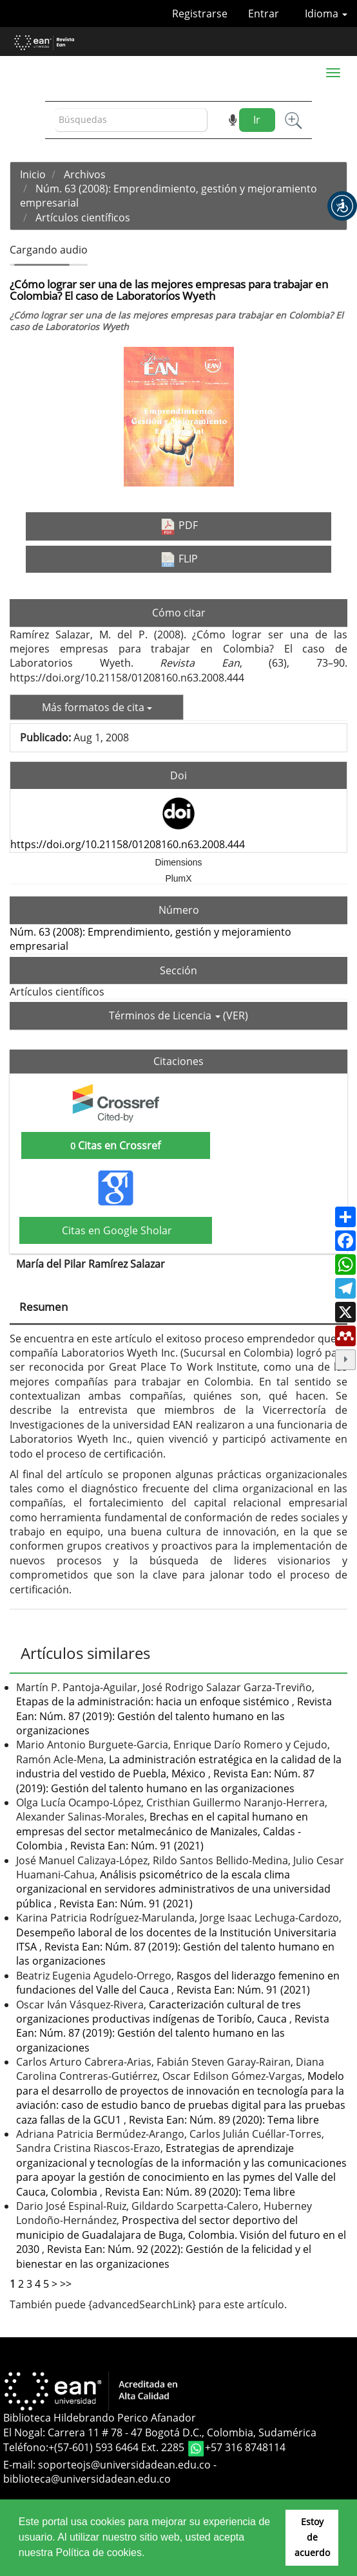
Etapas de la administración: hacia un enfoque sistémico (154, 1701)
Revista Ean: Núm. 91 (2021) (137, 1846)
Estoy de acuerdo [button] (312, 2537)
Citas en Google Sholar (115, 1230)
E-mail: (20, 2465)
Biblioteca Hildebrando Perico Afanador (99, 2418)
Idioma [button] (326, 13)
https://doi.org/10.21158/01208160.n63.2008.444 (127, 844)
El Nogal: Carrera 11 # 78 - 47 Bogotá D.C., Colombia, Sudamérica (159, 2432)
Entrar (263, 13)
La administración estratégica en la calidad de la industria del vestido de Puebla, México (179, 1766)
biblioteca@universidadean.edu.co (87, 2479)
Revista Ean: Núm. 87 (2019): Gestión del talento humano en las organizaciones (174, 1715)
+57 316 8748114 (245, 2447)
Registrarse (199, 13)
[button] (342, 206)
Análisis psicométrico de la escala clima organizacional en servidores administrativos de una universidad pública (173, 1889)
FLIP (179, 559)
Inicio (33, 174)
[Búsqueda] (131, 120)
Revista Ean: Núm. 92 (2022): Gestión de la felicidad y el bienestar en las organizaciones (163, 2256)
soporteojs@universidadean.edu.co (124, 2465)
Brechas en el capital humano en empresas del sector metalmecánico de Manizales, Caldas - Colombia (162, 1831)
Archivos (85, 174)
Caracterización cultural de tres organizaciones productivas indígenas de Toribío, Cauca (158, 2011)
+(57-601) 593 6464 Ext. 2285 (117, 2447)
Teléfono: (25, 2447)
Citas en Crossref (115, 1145)
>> (66, 2284)
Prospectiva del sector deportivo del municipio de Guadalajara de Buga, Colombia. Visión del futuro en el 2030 (181, 2234)
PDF (179, 526)
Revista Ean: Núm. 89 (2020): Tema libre (224, 2120)
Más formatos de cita (97, 707)
